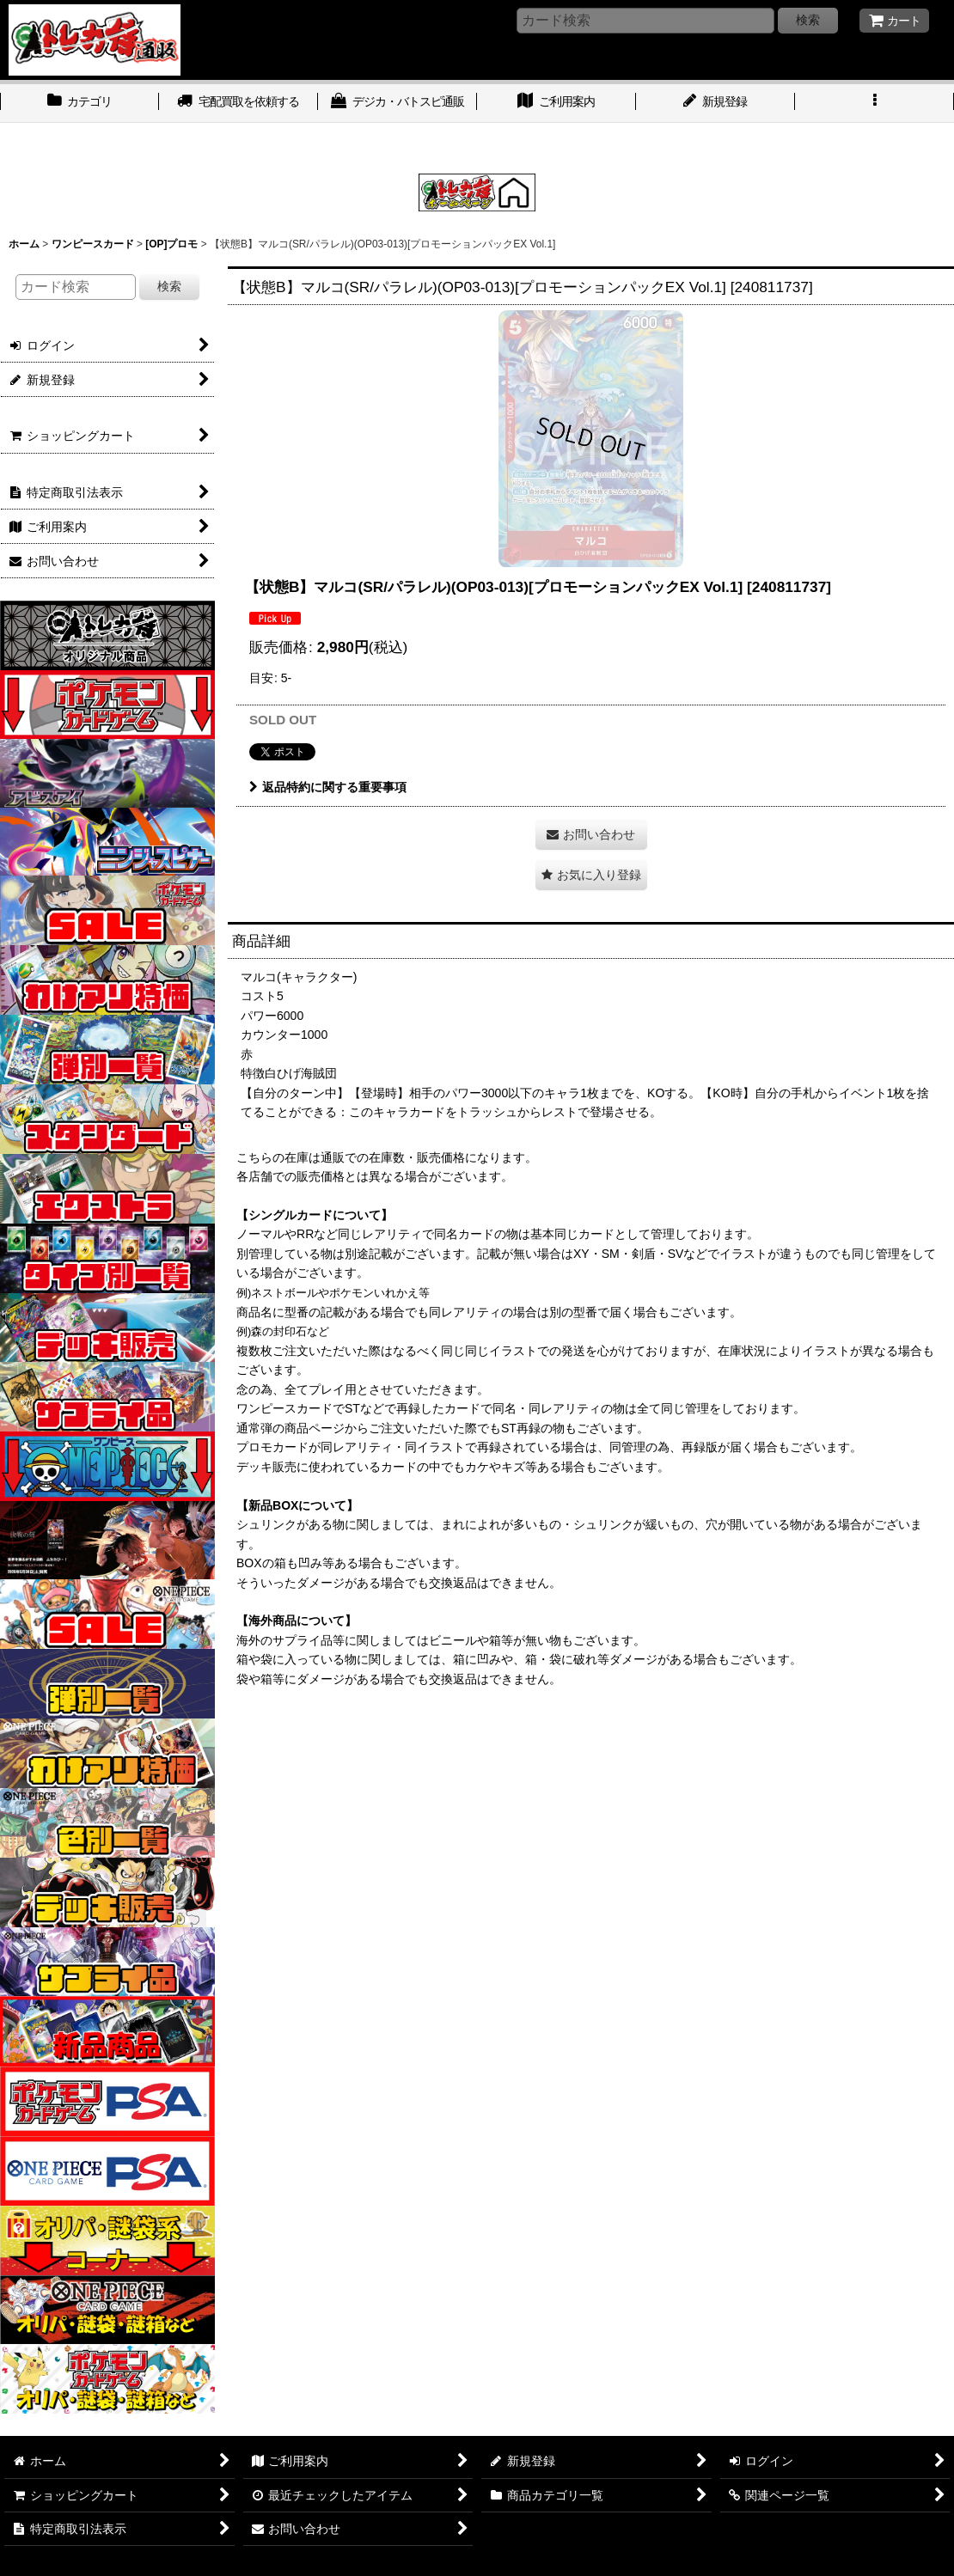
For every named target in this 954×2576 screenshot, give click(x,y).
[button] (874, 103)
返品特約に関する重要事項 (328, 787)
